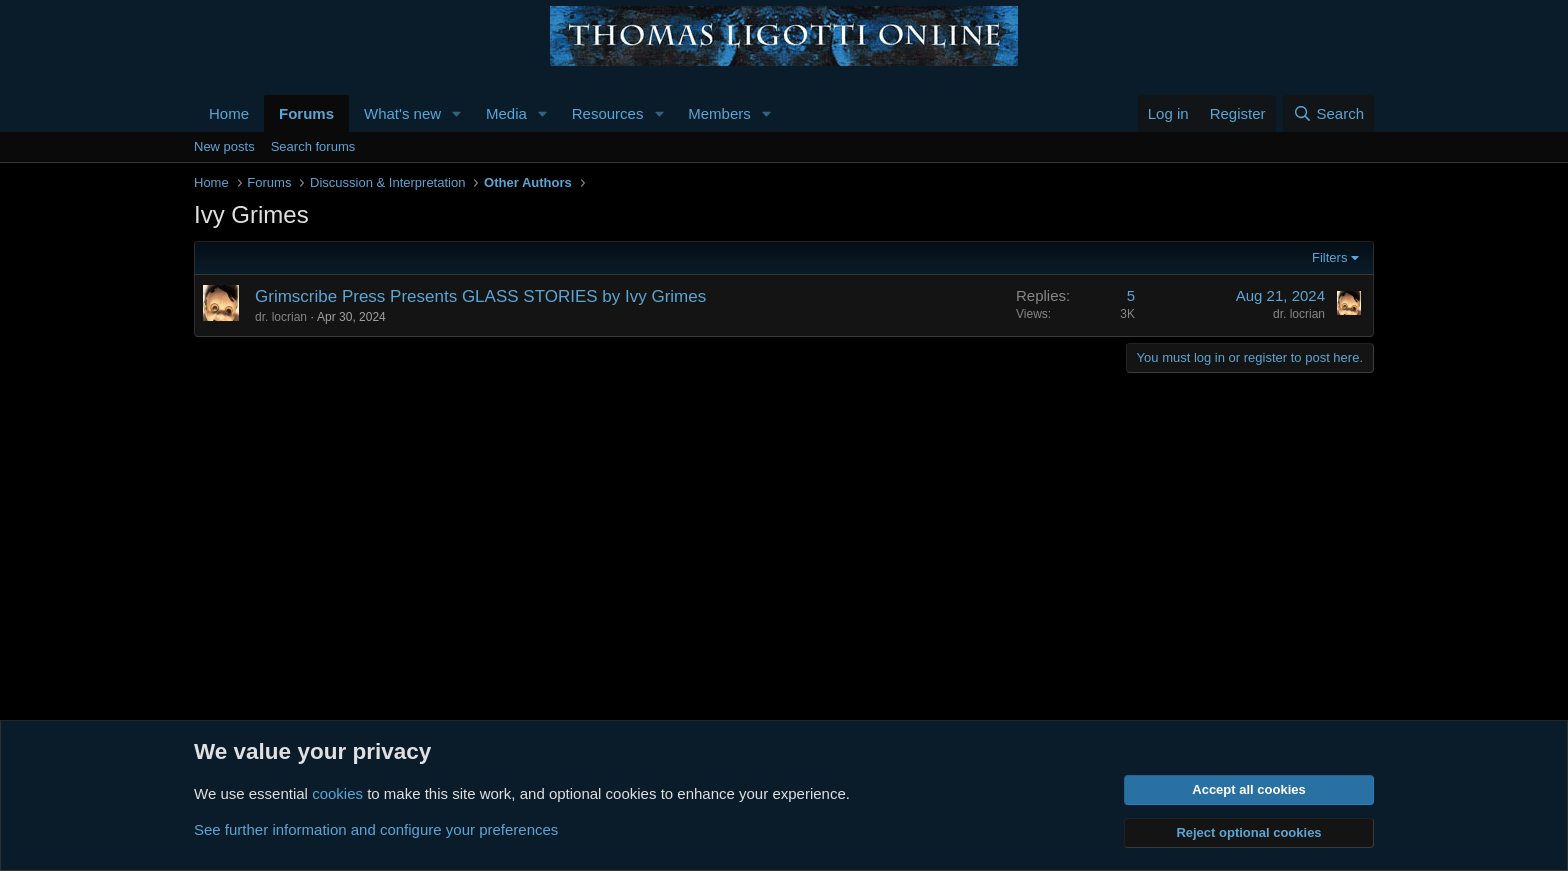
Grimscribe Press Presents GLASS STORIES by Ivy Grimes (480, 296)
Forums (306, 113)
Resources (608, 113)
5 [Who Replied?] (1131, 295)
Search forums (313, 146)
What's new (402, 113)
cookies (337, 793)
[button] (457, 113)
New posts (224, 146)
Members (719, 113)
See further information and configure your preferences (376, 829)
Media (506, 113)
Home (229, 113)
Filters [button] (1329, 257)
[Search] (1328, 113)
